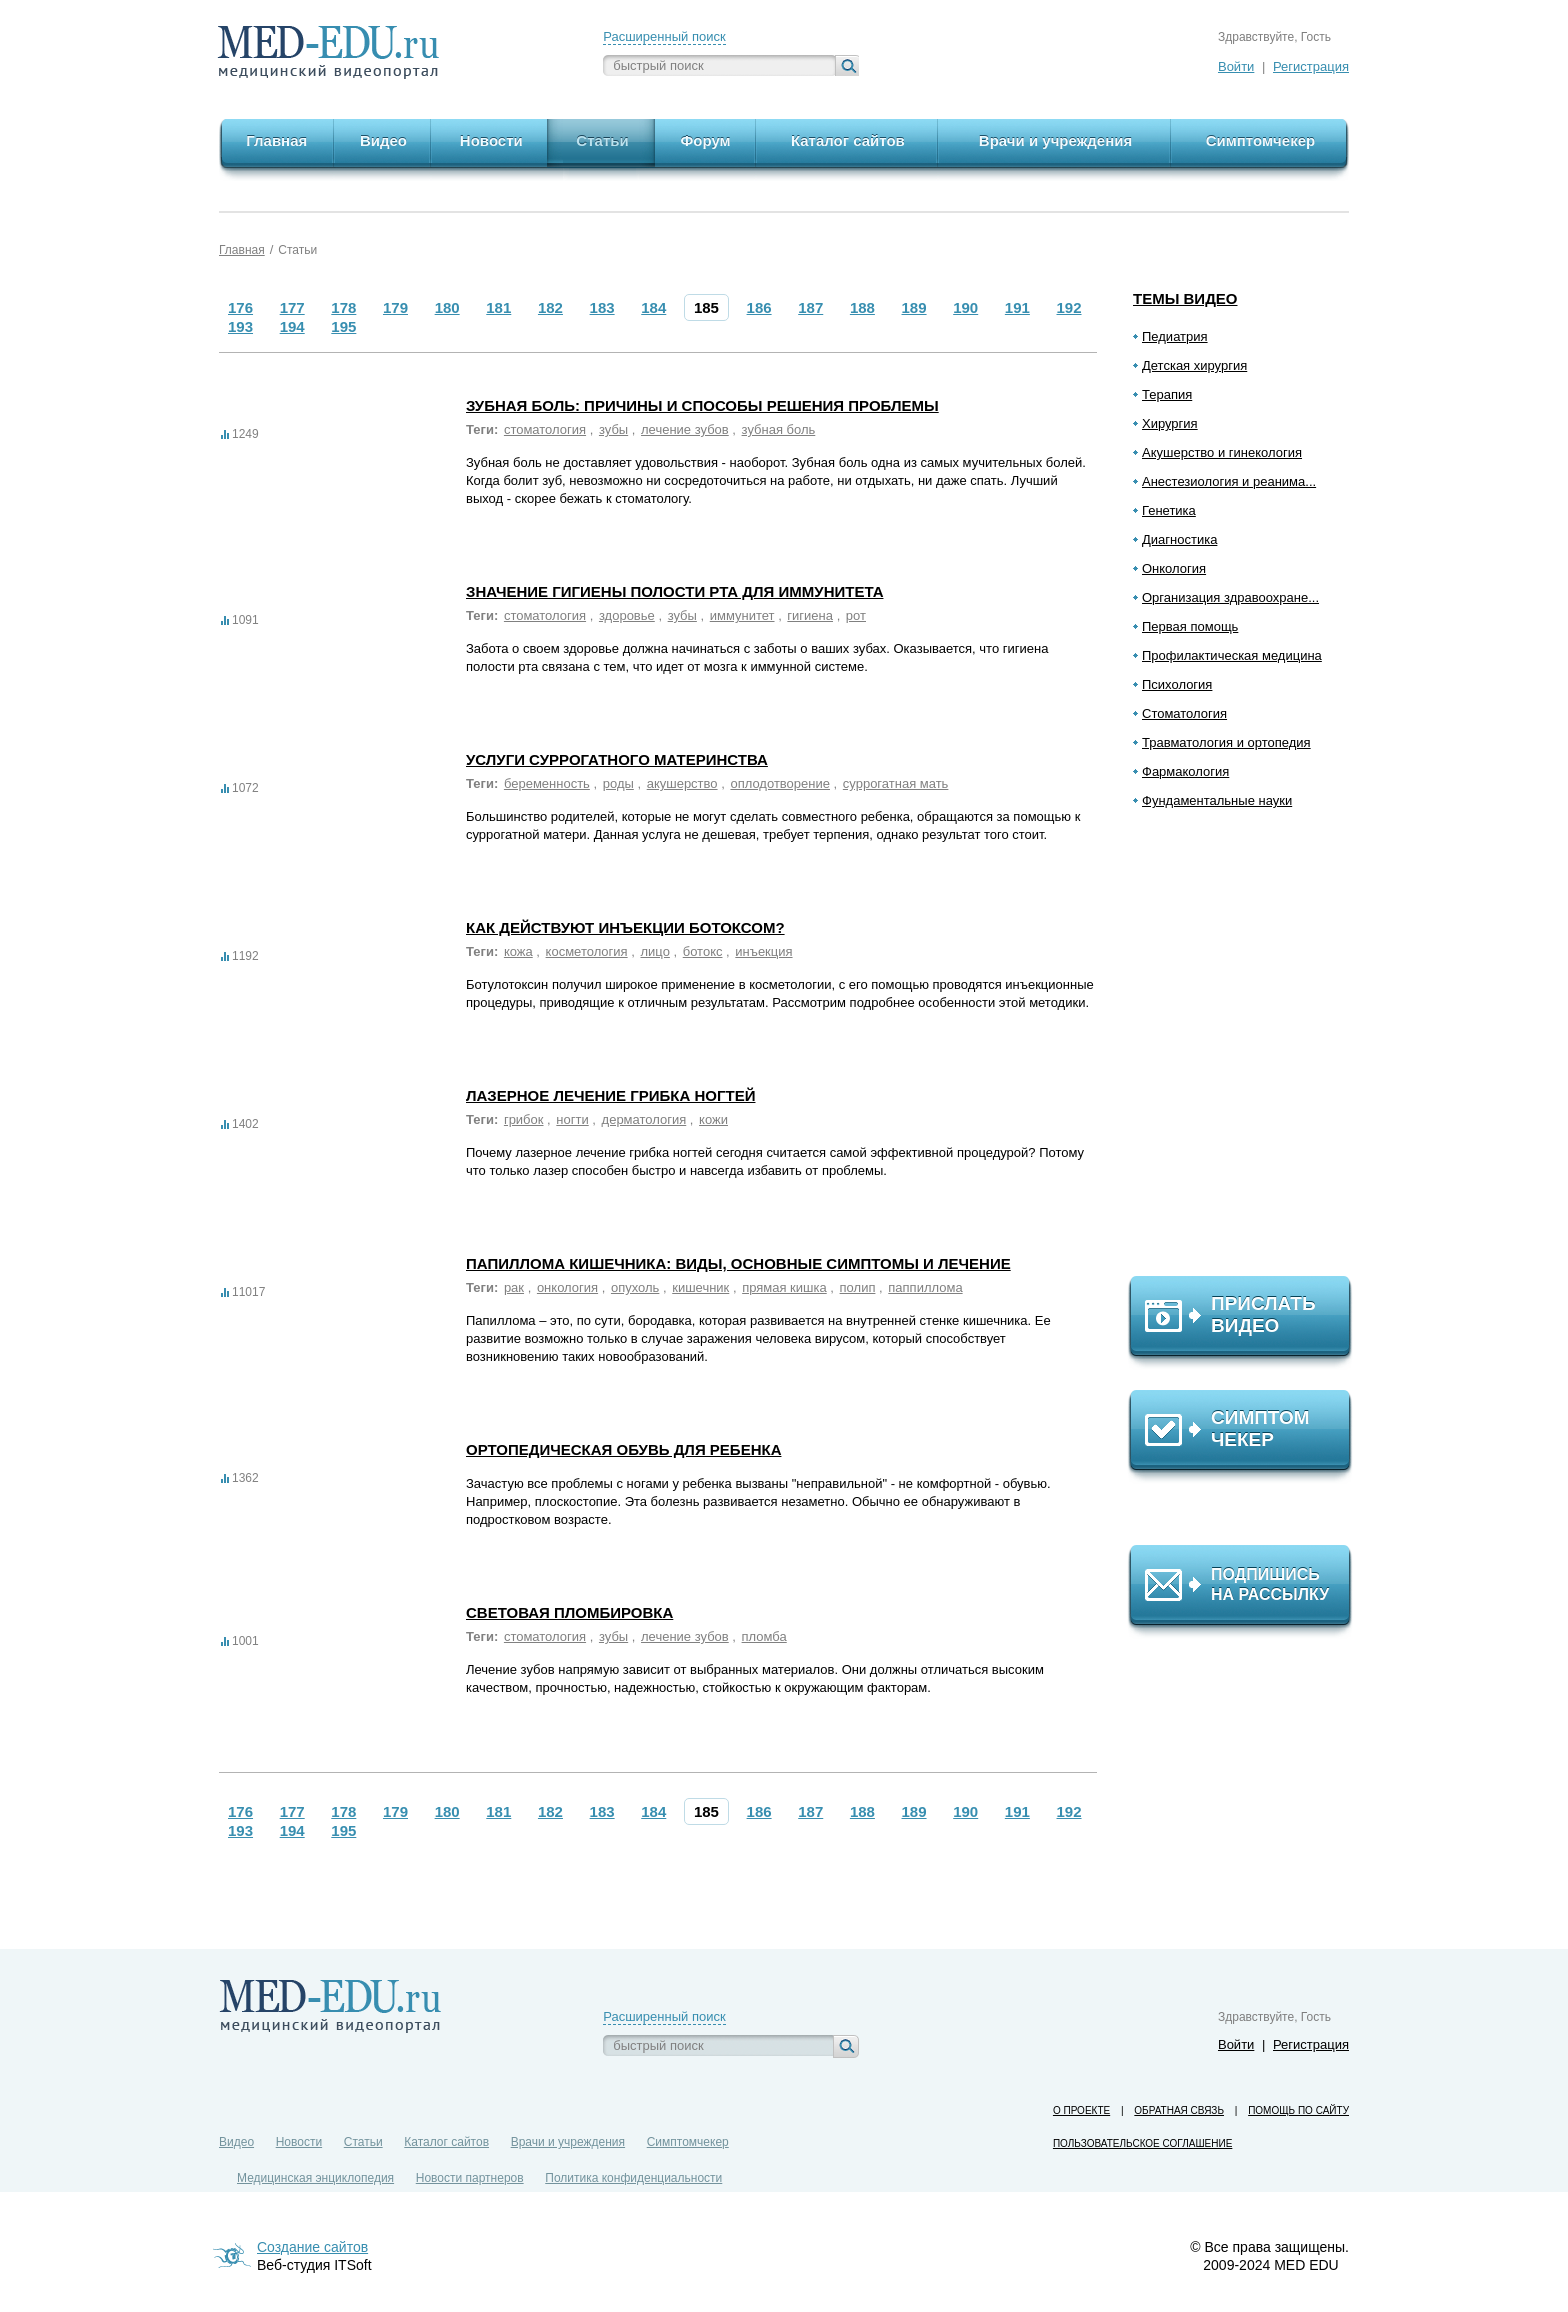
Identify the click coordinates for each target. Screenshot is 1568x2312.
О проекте (1081, 2110)
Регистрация (1311, 66)
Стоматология (1184, 713)
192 (1069, 307)
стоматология (545, 429)
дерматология (644, 1119)
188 (862, 307)
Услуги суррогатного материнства (617, 759)
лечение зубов (685, 429)
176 (240, 307)
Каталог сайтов (446, 2142)
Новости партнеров (470, 2178)
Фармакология (1185, 771)
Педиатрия (1175, 336)
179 (395, 307)
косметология (587, 951)
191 (1017, 307)
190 (965, 307)
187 (810, 307)
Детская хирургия (1194, 365)
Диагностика (1179, 539)
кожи (713, 1119)
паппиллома (925, 1287)
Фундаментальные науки (1217, 800)
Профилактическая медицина (1232, 655)
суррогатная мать (896, 783)
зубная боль (779, 429)
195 (343, 326)
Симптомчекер (688, 2142)
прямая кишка (784, 1287)
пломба (764, 1636)
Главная (242, 250)
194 (292, 326)
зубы (613, 429)
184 (653, 307)
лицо (654, 951)
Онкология (1174, 568)
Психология (1177, 684)
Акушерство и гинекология (1222, 452)
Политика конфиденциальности (633, 2178)
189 (914, 307)
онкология (567, 1287)
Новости (299, 2142)
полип (858, 1287)
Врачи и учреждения (568, 2142)
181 (498, 307)
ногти (572, 1119)
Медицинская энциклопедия (315, 2178)
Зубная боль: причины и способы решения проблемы (702, 405)
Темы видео (1185, 298)
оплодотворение (780, 783)
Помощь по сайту (1298, 2110)
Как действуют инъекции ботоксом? (625, 927)
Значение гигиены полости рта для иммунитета (674, 591)
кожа (518, 951)
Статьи (297, 250)
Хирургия (1170, 423)
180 (447, 307)
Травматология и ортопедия (1226, 742)
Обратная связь (1179, 2110)
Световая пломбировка (569, 1612)
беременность (547, 783)
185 (706, 307)
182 (550, 307)
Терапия (1167, 394)
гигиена (810, 615)
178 (343, 307)
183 (602, 307)
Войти (1236, 66)
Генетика (1169, 510)
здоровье (627, 615)
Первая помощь (1190, 626)
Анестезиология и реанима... (1229, 481)
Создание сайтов (312, 2247)
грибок (524, 1119)
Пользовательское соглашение (1142, 2143)
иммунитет (742, 615)
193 (240, 326)
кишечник (700, 1287)
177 (292, 307)
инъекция (763, 951)
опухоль (635, 1287)
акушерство (682, 783)
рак (514, 1287)
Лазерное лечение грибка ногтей (610, 1095)
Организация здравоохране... (1230, 597)
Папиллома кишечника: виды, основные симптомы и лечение (738, 1263)
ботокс (703, 951)
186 (759, 307)
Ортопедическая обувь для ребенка (623, 1449)
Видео (236, 2142)
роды (618, 783)
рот (856, 615)
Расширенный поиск (664, 36)
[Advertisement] (1249, 1051)
